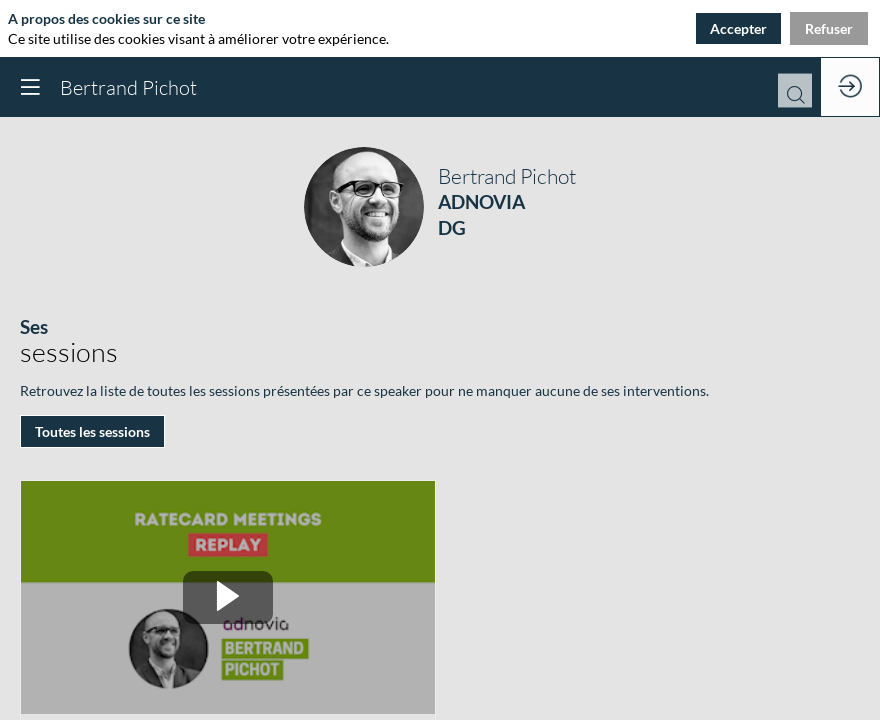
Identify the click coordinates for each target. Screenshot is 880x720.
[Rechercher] (795, 97)
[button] (30, 87)
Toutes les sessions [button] (92, 431)
